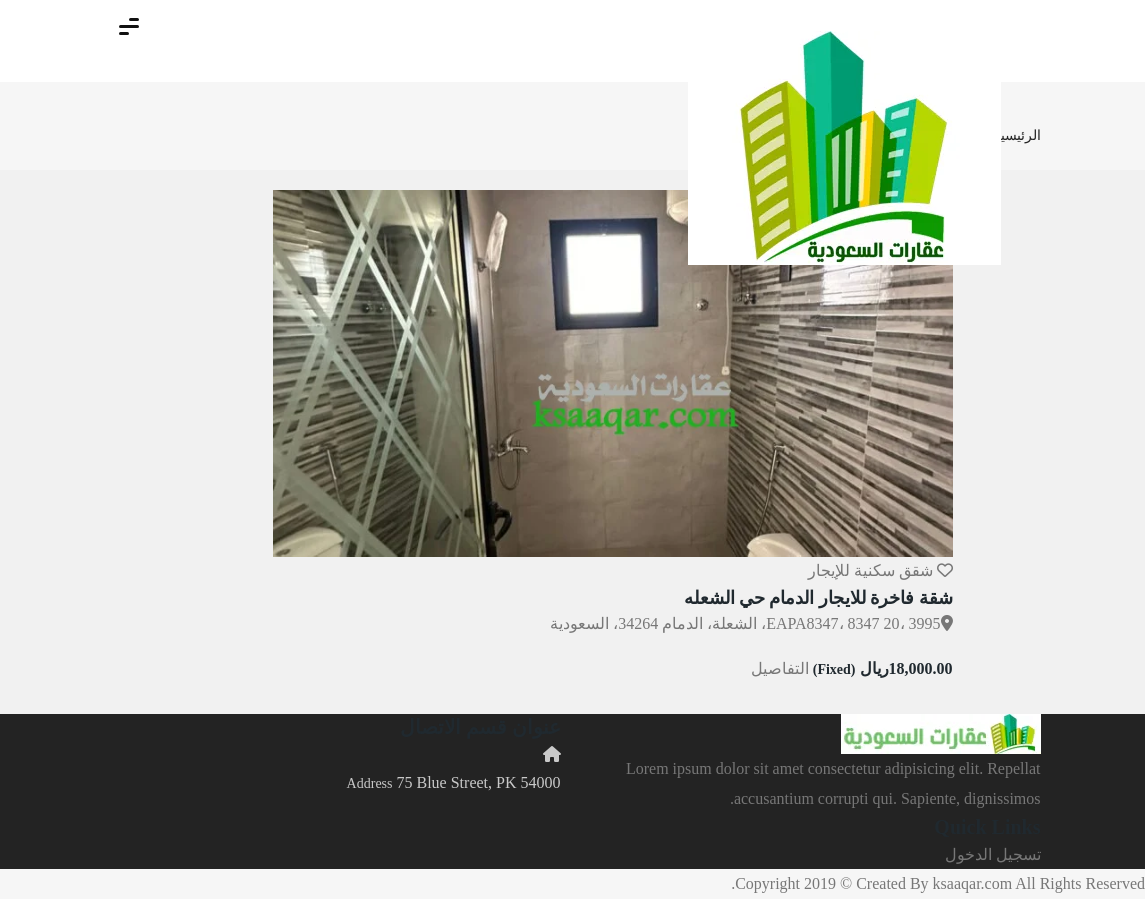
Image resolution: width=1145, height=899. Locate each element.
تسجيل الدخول (993, 854)
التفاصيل (780, 668)
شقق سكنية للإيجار (870, 570)
